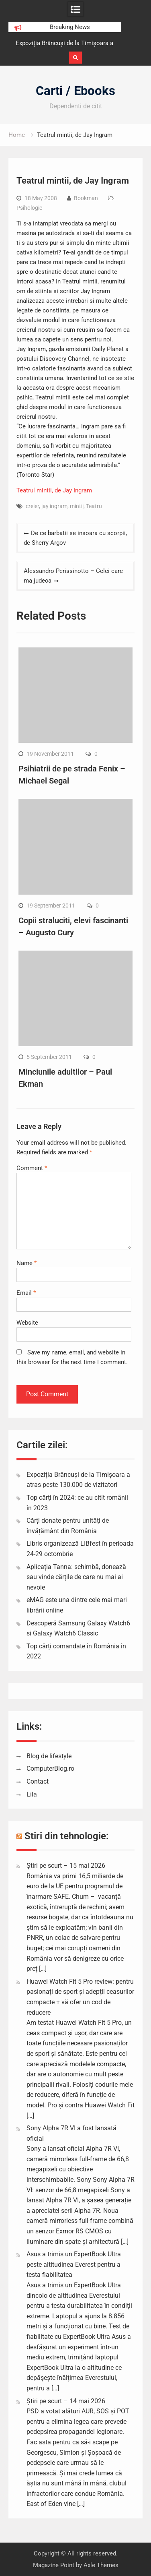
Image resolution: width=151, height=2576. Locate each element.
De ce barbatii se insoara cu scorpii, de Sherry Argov (75, 537)
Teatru (94, 506)
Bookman (86, 198)
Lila (32, 1794)
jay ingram (54, 506)
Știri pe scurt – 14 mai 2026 (66, 2401)
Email (26, 1292)
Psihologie (29, 208)
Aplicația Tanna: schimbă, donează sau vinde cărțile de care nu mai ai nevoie (76, 1577)
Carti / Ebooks (75, 90)
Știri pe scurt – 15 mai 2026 (66, 1865)
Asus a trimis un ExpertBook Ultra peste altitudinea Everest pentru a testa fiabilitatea (74, 2264)
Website (27, 1322)
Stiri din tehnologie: (66, 1836)
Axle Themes (101, 2565)
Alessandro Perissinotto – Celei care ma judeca (73, 575)
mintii (77, 506)
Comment (31, 1168)
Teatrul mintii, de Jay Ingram (54, 490)
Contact (38, 1781)
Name (26, 1263)
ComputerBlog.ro (50, 1768)
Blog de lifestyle (49, 1756)
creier (32, 506)
